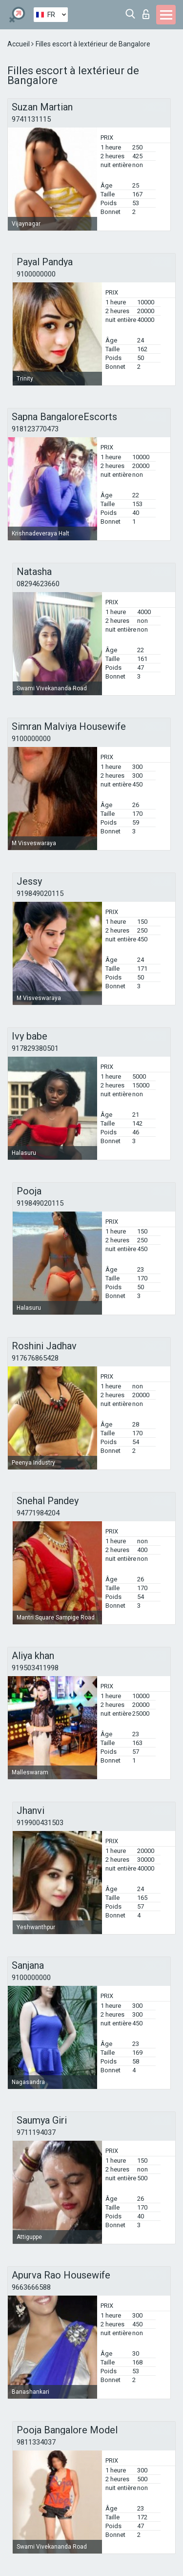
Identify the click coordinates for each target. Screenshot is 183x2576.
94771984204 (38, 1513)
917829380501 (35, 1048)
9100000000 (36, 274)
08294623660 (38, 583)
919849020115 (40, 893)
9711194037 (36, 2132)
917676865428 (35, 1358)
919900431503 (40, 1822)
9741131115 (31, 119)
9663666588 (31, 2287)
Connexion (145, 14)
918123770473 (35, 429)
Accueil (19, 44)
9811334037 (36, 2442)
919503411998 (35, 1667)
